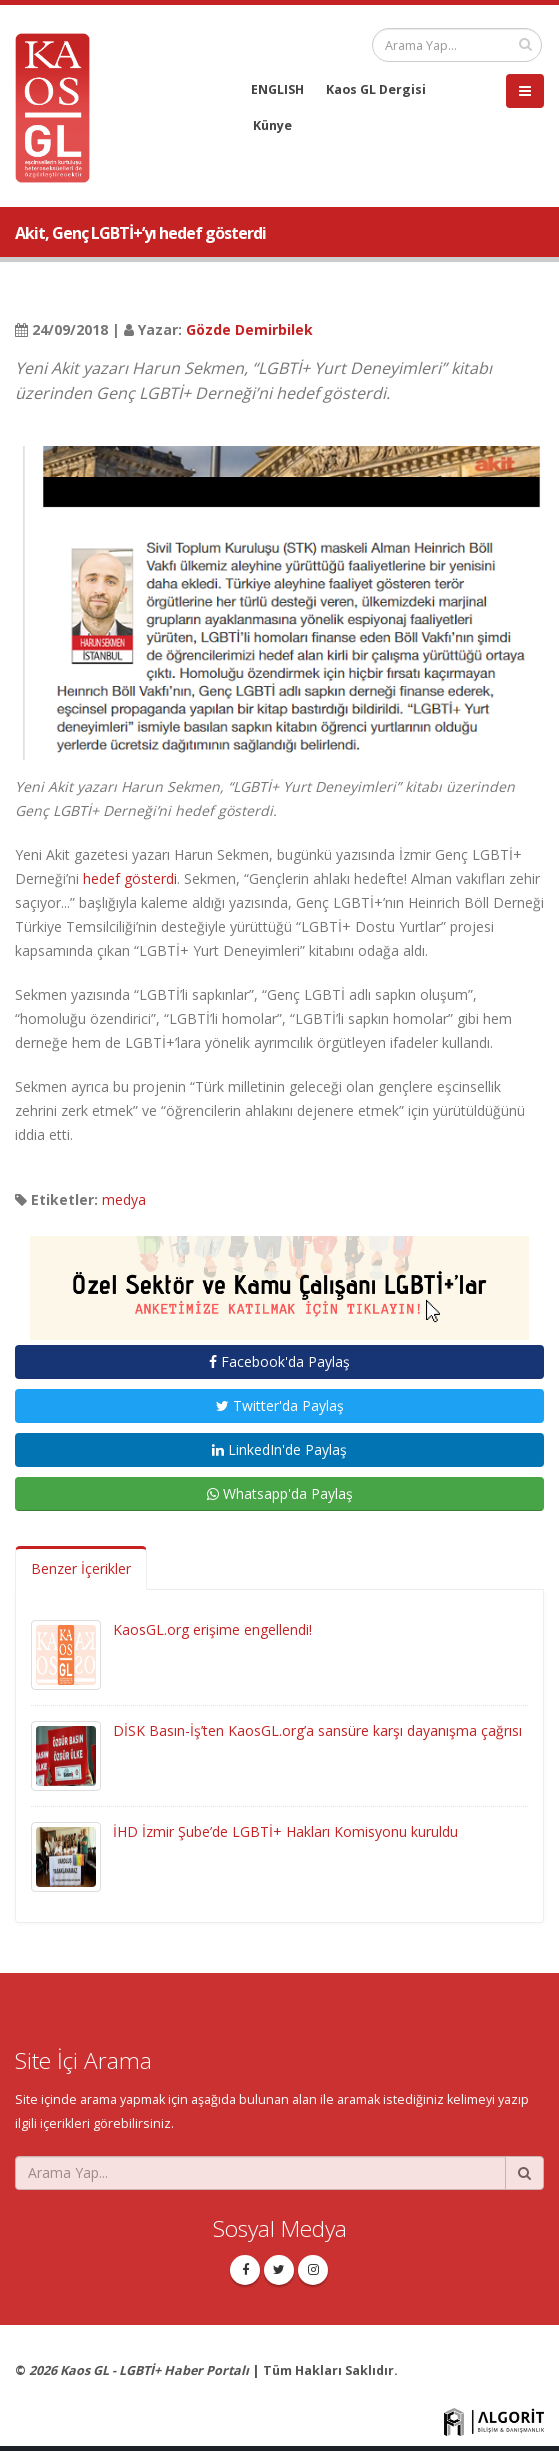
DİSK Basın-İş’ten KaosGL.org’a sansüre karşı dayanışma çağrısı (317, 1730)
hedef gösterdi (130, 878)
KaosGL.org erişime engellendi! (212, 1629)
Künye (272, 125)
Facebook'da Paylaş (279, 1361)
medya (124, 1199)
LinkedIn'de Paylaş (279, 1449)
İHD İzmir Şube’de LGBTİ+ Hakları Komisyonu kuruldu (285, 1831)
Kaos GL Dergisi (376, 89)
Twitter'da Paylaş (280, 1405)
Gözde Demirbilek (249, 329)
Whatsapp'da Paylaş (280, 1493)
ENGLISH (277, 89)
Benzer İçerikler (81, 1568)
